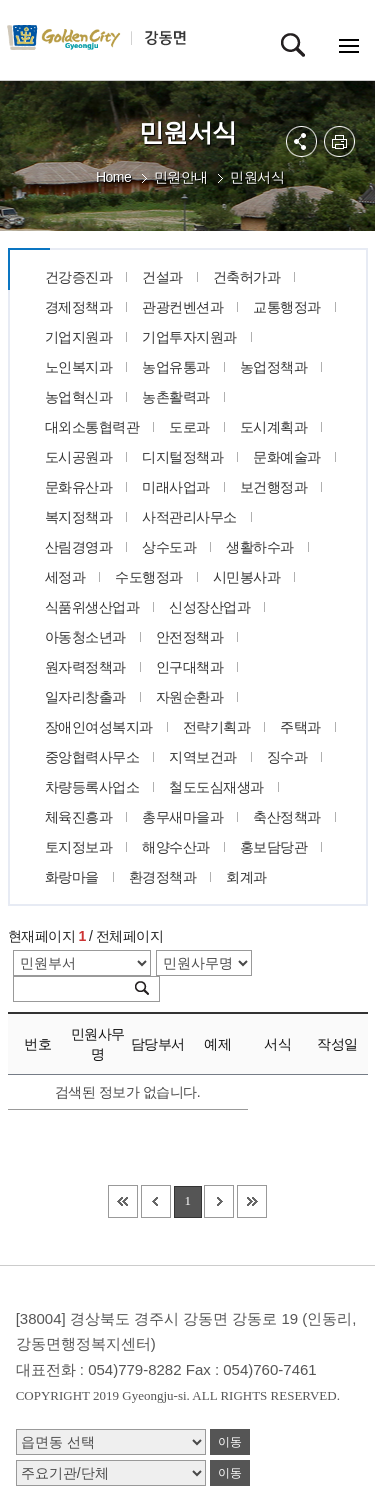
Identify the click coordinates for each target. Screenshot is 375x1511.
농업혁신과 (79, 397)
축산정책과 (287, 817)
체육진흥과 (79, 817)
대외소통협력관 (92, 427)
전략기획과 (217, 727)
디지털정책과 (182, 457)
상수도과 (169, 547)
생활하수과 (260, 547)
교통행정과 (287, 307)
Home (113, 177)
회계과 (246, 877)
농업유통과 (176, 367)
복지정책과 (79, 517)
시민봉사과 (247, 577)
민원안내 (181, 177)
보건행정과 (274, 487)
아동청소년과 (85, 637)
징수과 (287, 757)
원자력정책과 (85, 667)
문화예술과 (287, 457)
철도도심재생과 (216, 787)
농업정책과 (274, 367)
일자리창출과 (85, 697)
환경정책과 (163, 877)
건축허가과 (247, 277)
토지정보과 (79, 847)
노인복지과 (79, 367)
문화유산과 (79, 487)
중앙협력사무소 (92, 757)
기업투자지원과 (189, 337)
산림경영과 (79, 547)
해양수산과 (176, 847)
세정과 (65, 577)
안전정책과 (190, 637)
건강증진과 (79, 277)
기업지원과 (79, 337)
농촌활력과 (176, 397)
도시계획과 (274, 427)
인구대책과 (190, 667)
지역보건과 (203, 757)
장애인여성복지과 (99, 727)
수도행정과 (149, 577)
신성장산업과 (209, 607)
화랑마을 (72, 877)
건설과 (162, 277)
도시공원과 (79, 457)
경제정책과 (79, 307)
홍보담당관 (274, 847)
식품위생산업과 (92, 607)
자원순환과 (190, 697)
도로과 (189, 427)
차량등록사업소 (92, 787)
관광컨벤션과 (182, 307)
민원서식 (257, 177)
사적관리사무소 (189, 517)
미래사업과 (176, 487)
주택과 (300, 727)
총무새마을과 (182, 817)
